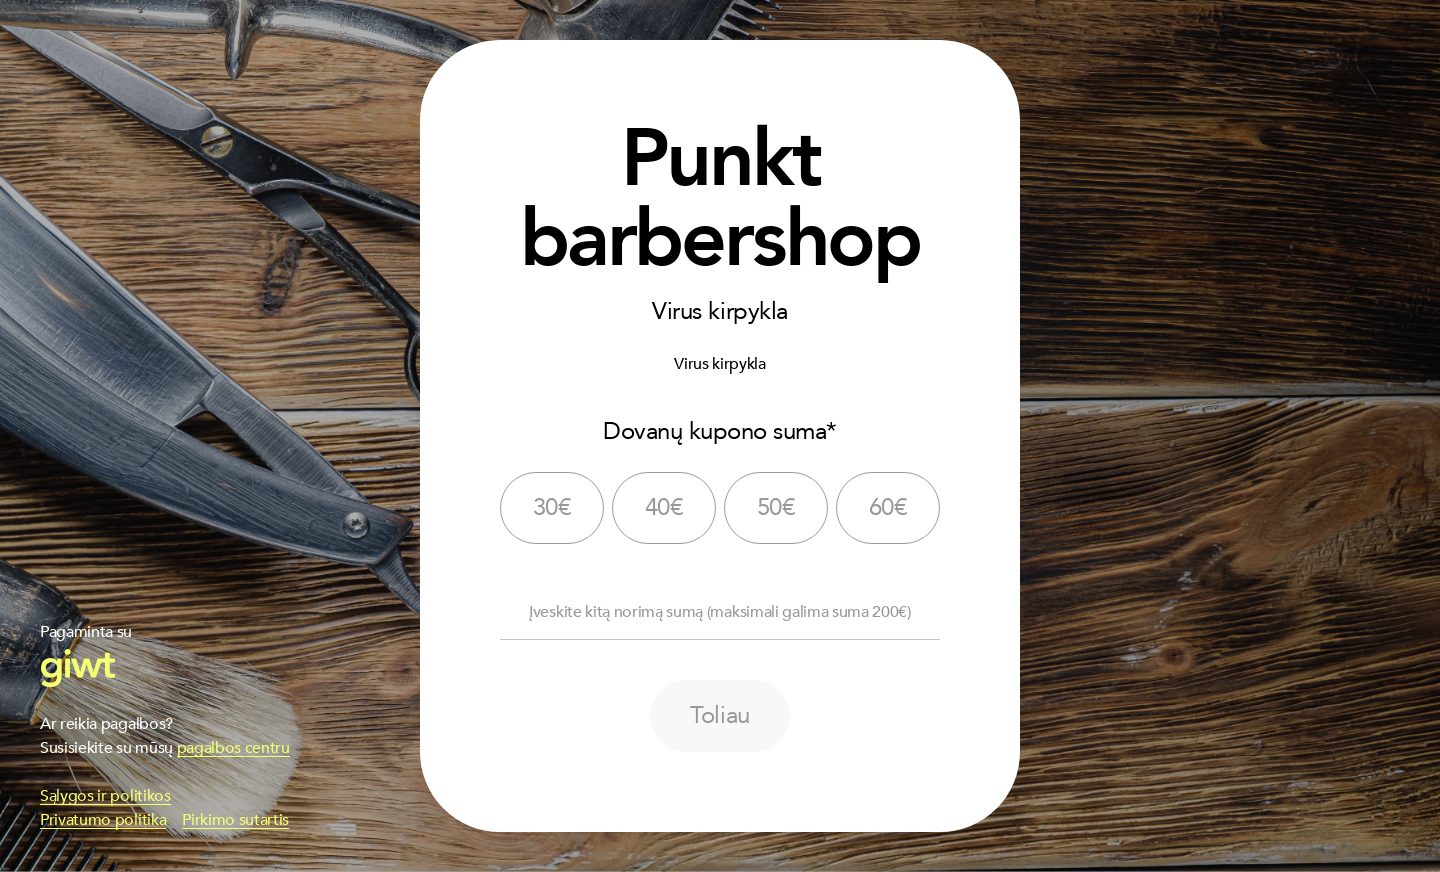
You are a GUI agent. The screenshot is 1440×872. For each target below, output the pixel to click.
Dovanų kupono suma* (720, 431)
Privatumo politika (103, 820)
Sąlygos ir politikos (105, 796)
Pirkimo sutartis (235, 820)
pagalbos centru (233, 748)
